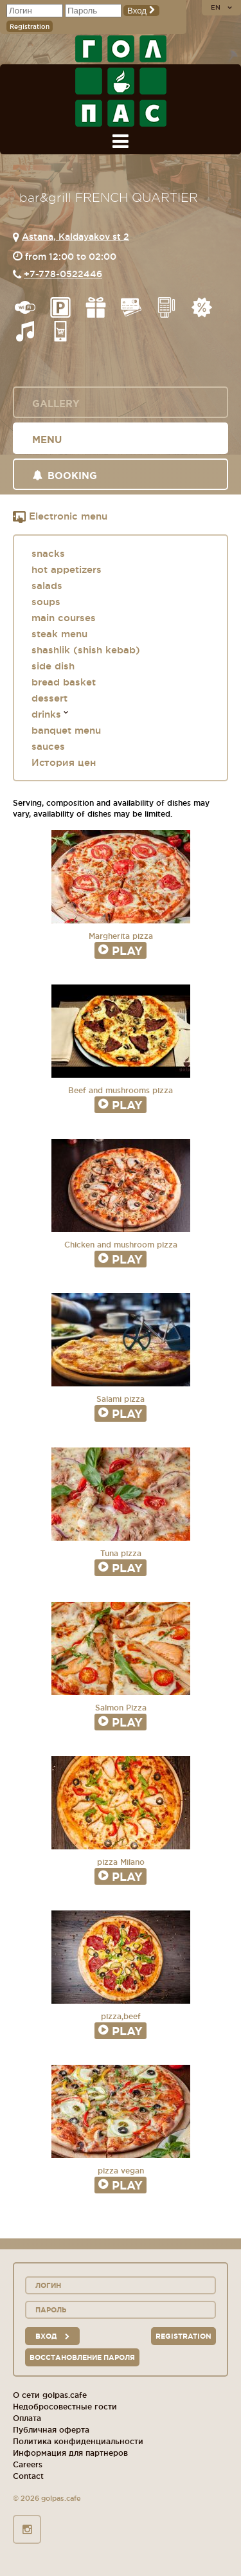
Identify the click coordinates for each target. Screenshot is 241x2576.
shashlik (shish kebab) (85, 649)
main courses (63, 617)
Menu (47, 439)
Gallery (56, 403)
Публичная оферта (51, 2430)
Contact (28, 2476)
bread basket (63, 681)
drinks (46, 714)
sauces (48, 746)
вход (52, 2336)
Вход (141, 10)
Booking (64, 475)
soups (45, 601)
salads (46, 585)
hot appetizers (66, 569)
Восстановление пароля (82, 2357)
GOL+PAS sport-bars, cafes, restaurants (121, 81)
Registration (29, 26)
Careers (27, 2464)
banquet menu (66, 730)
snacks (48, 553)
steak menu (59, 633)
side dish (53, 665)
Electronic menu (60, 517)
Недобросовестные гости (65, 2406)
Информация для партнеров (70, 2453)
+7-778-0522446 (63, 274)
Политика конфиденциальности (78, 2441)
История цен (63, 762)
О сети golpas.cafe (50, 2395)
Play (120, 950)
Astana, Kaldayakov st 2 (75, 236)
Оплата (27, 2418)
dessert (49, 698)
